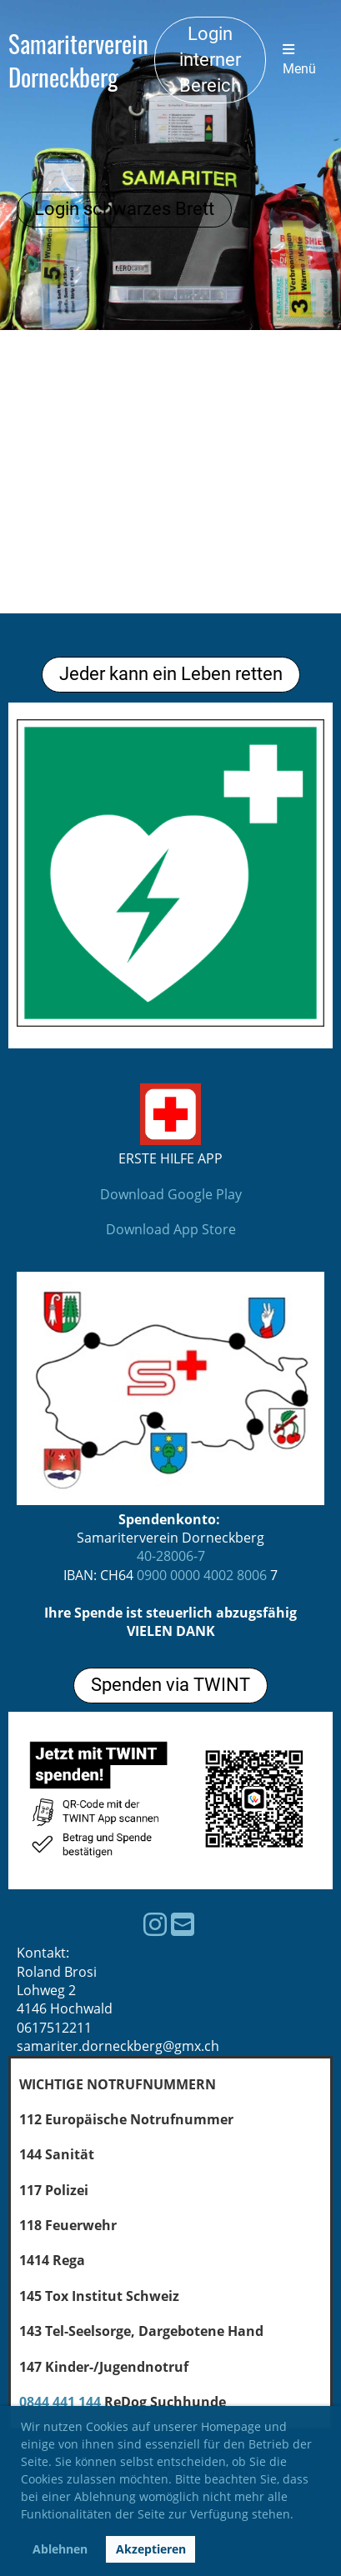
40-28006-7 (171, 1556)
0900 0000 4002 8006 (202, 1575)
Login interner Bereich (210, 59)
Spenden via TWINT (170, 1684)
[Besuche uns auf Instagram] (155, 1924)
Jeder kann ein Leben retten (171, 673)
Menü (299, 60)
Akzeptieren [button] (151, 2549)
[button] (299, 2516)
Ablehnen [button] (60, 2549)
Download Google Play (171, 1194)
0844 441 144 (60, 2402)
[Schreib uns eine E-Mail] (182, 1924)
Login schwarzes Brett (124, 208)
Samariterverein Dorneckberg (78, 60)
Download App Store (171, 1229)
